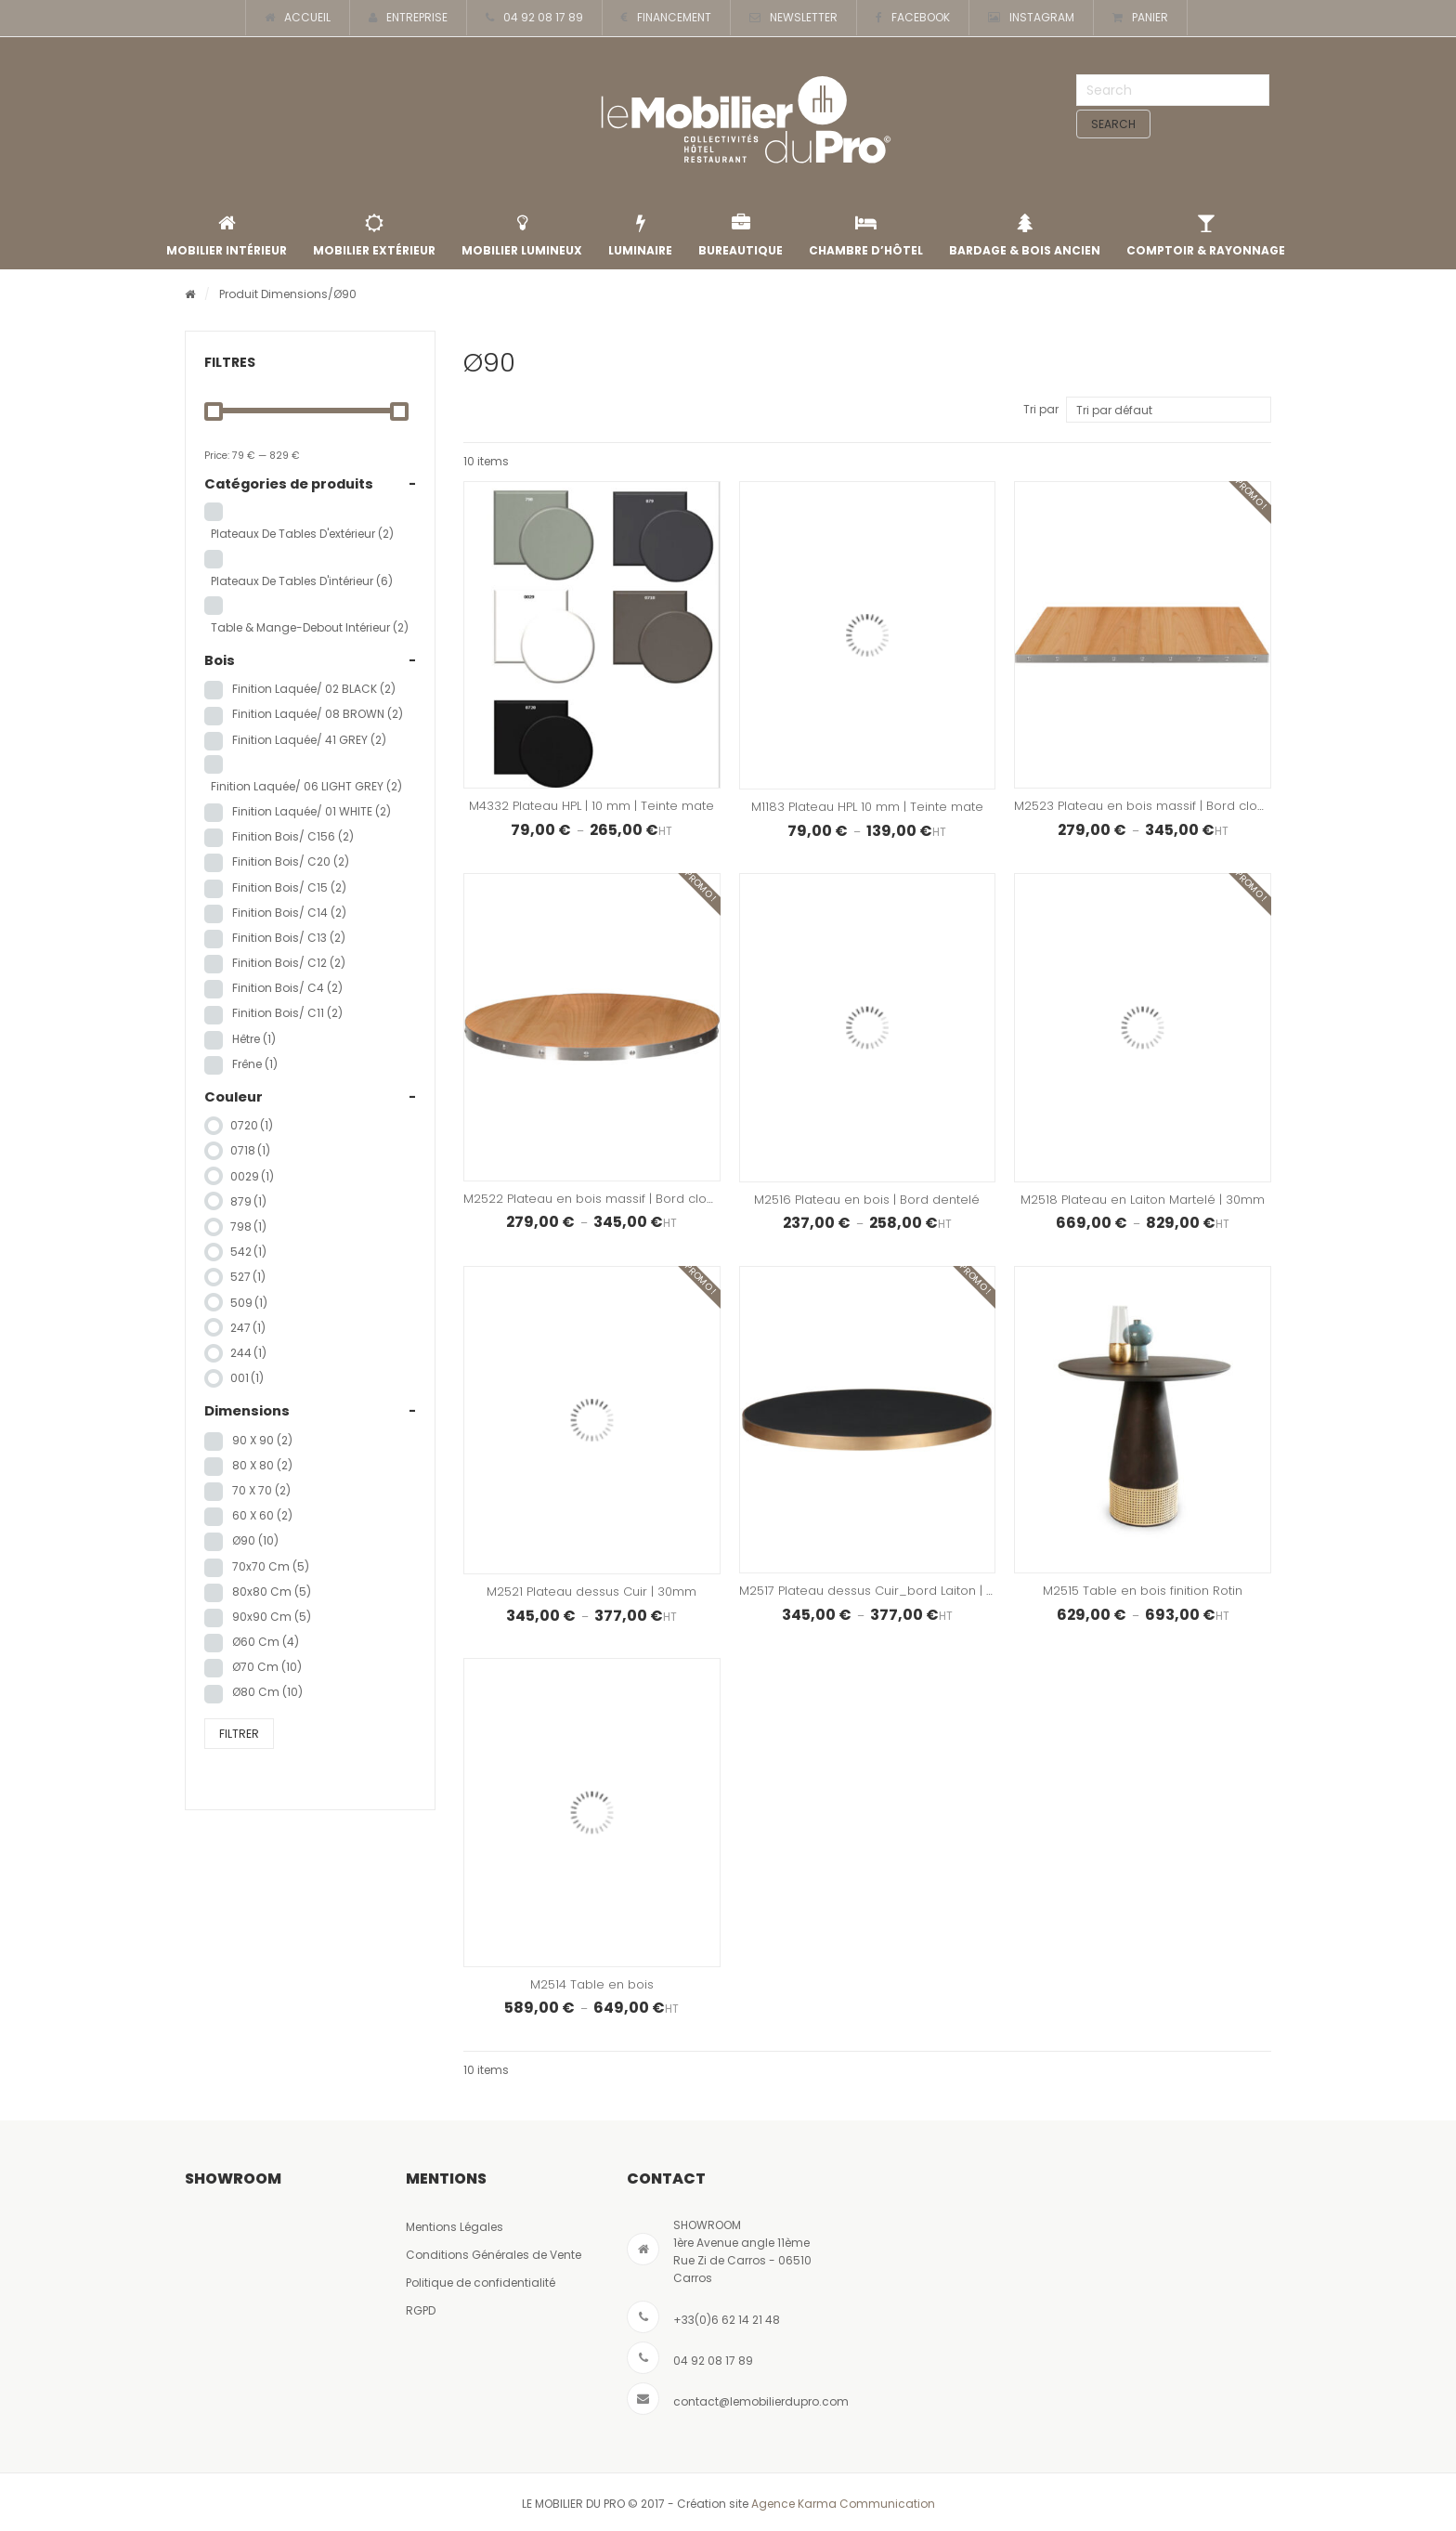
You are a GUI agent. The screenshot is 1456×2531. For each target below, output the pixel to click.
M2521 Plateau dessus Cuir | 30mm (591, 1591)
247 (248, 1328)
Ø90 (255, 1540)
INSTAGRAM (1031, 18)
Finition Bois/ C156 (293, 836)
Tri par (1041, 409)
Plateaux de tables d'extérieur (302, 533)
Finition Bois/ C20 (290, 861)
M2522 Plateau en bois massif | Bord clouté (594, 1198)
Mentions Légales (454, 2227)
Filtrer (239, 1734)
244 (248, 1353)
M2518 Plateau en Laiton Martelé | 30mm (1142, 1199)
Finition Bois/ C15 (289, 887)
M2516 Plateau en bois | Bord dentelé (867, 1199)
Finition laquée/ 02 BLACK (314, 689)
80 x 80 (262, 1465)
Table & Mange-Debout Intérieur (310, 627)
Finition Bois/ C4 (287, 988)
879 (248, 1201)
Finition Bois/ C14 (289, 912)
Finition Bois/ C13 (288, 938)
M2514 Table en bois (592, 1984)
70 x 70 (261, 1490)
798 (248, 1226)
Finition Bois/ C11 (287, 1013)
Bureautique (740, 236)
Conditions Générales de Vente (493, 2255)
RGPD (421, 2310)
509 (248, 1303)
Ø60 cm (265, 1642)
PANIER (1140, 18)
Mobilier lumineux (522, 236)
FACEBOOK (913, 18)
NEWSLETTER (793, 18)
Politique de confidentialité (480, 2282)
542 (248, 1251)
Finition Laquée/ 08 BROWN (317, 714)
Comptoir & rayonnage (1205, 236)
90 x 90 (262, 1440)
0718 (250, 1150)
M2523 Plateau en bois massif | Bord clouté (1145, 806)
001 (247, 1378)
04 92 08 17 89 (534, 18)
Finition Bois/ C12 (288, 963)
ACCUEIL (298, 18)
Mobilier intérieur (226, 236)
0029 (252, 1176)
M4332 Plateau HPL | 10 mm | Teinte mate (591, 806)
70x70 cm (270, 1566)
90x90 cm (271, 1616)
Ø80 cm (267, 1692)
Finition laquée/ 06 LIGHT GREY (306, 786)
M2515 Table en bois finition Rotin (1142, 1590)
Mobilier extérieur (374, 236)
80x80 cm (271, 1591)
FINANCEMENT (666, 18)
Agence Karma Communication (843, 2503)
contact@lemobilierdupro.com (761, 2401)
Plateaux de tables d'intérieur (302, 581)
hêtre (254, 1039)
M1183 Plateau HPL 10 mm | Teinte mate (867, 806)
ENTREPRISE (408, 18)
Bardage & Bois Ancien (1024, 236)
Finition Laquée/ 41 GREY (309, 740)
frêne (255, 1064)
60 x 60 (262, 1515)
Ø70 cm (267, 1667)
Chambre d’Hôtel (866, 236)
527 (248, 1277)
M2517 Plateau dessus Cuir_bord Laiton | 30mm (882, 1590)
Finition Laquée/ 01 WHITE (311, 811)
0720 (251, 1125)
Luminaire (640, 236)
